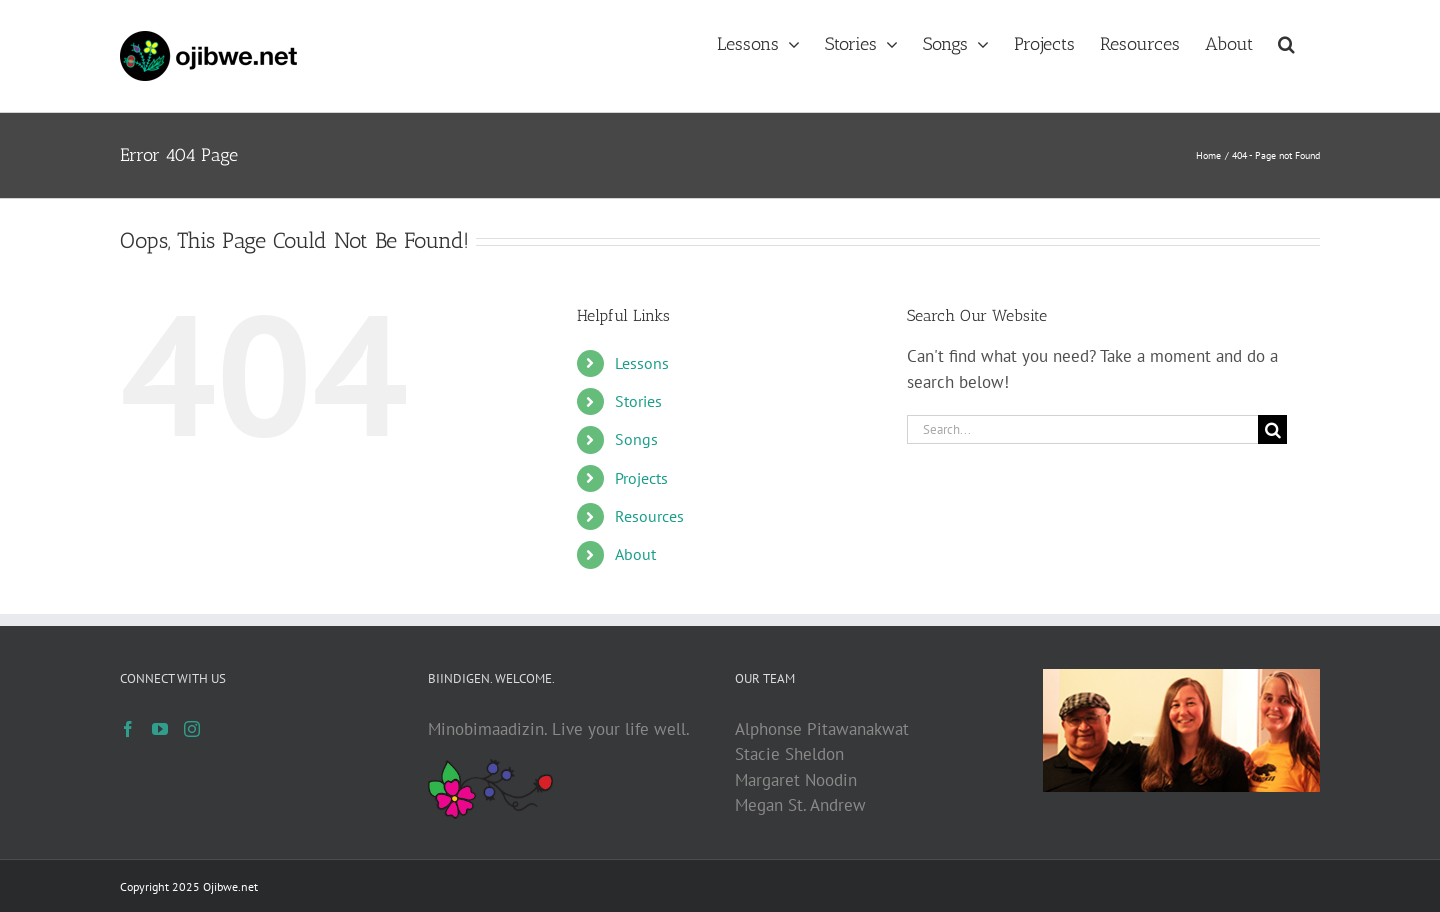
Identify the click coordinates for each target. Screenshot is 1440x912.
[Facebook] (128, 729)
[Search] (1272, 429)
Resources (649, 516)
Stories (638, 401)
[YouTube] (160, 729)
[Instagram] (192, 729)
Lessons (642, 363)
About (635, 554)
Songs (636, 439)
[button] (1286, 42)
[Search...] (1082, 429)
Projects (641, 478)
